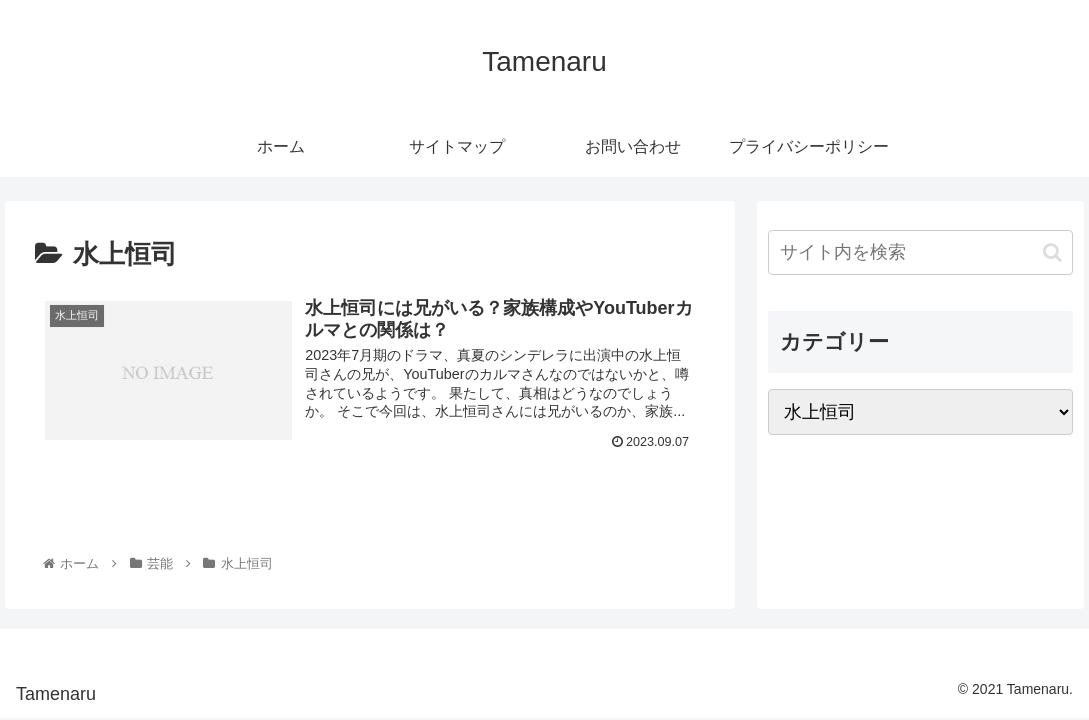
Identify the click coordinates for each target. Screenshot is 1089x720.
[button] (1052, 252)
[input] (920, 252)
